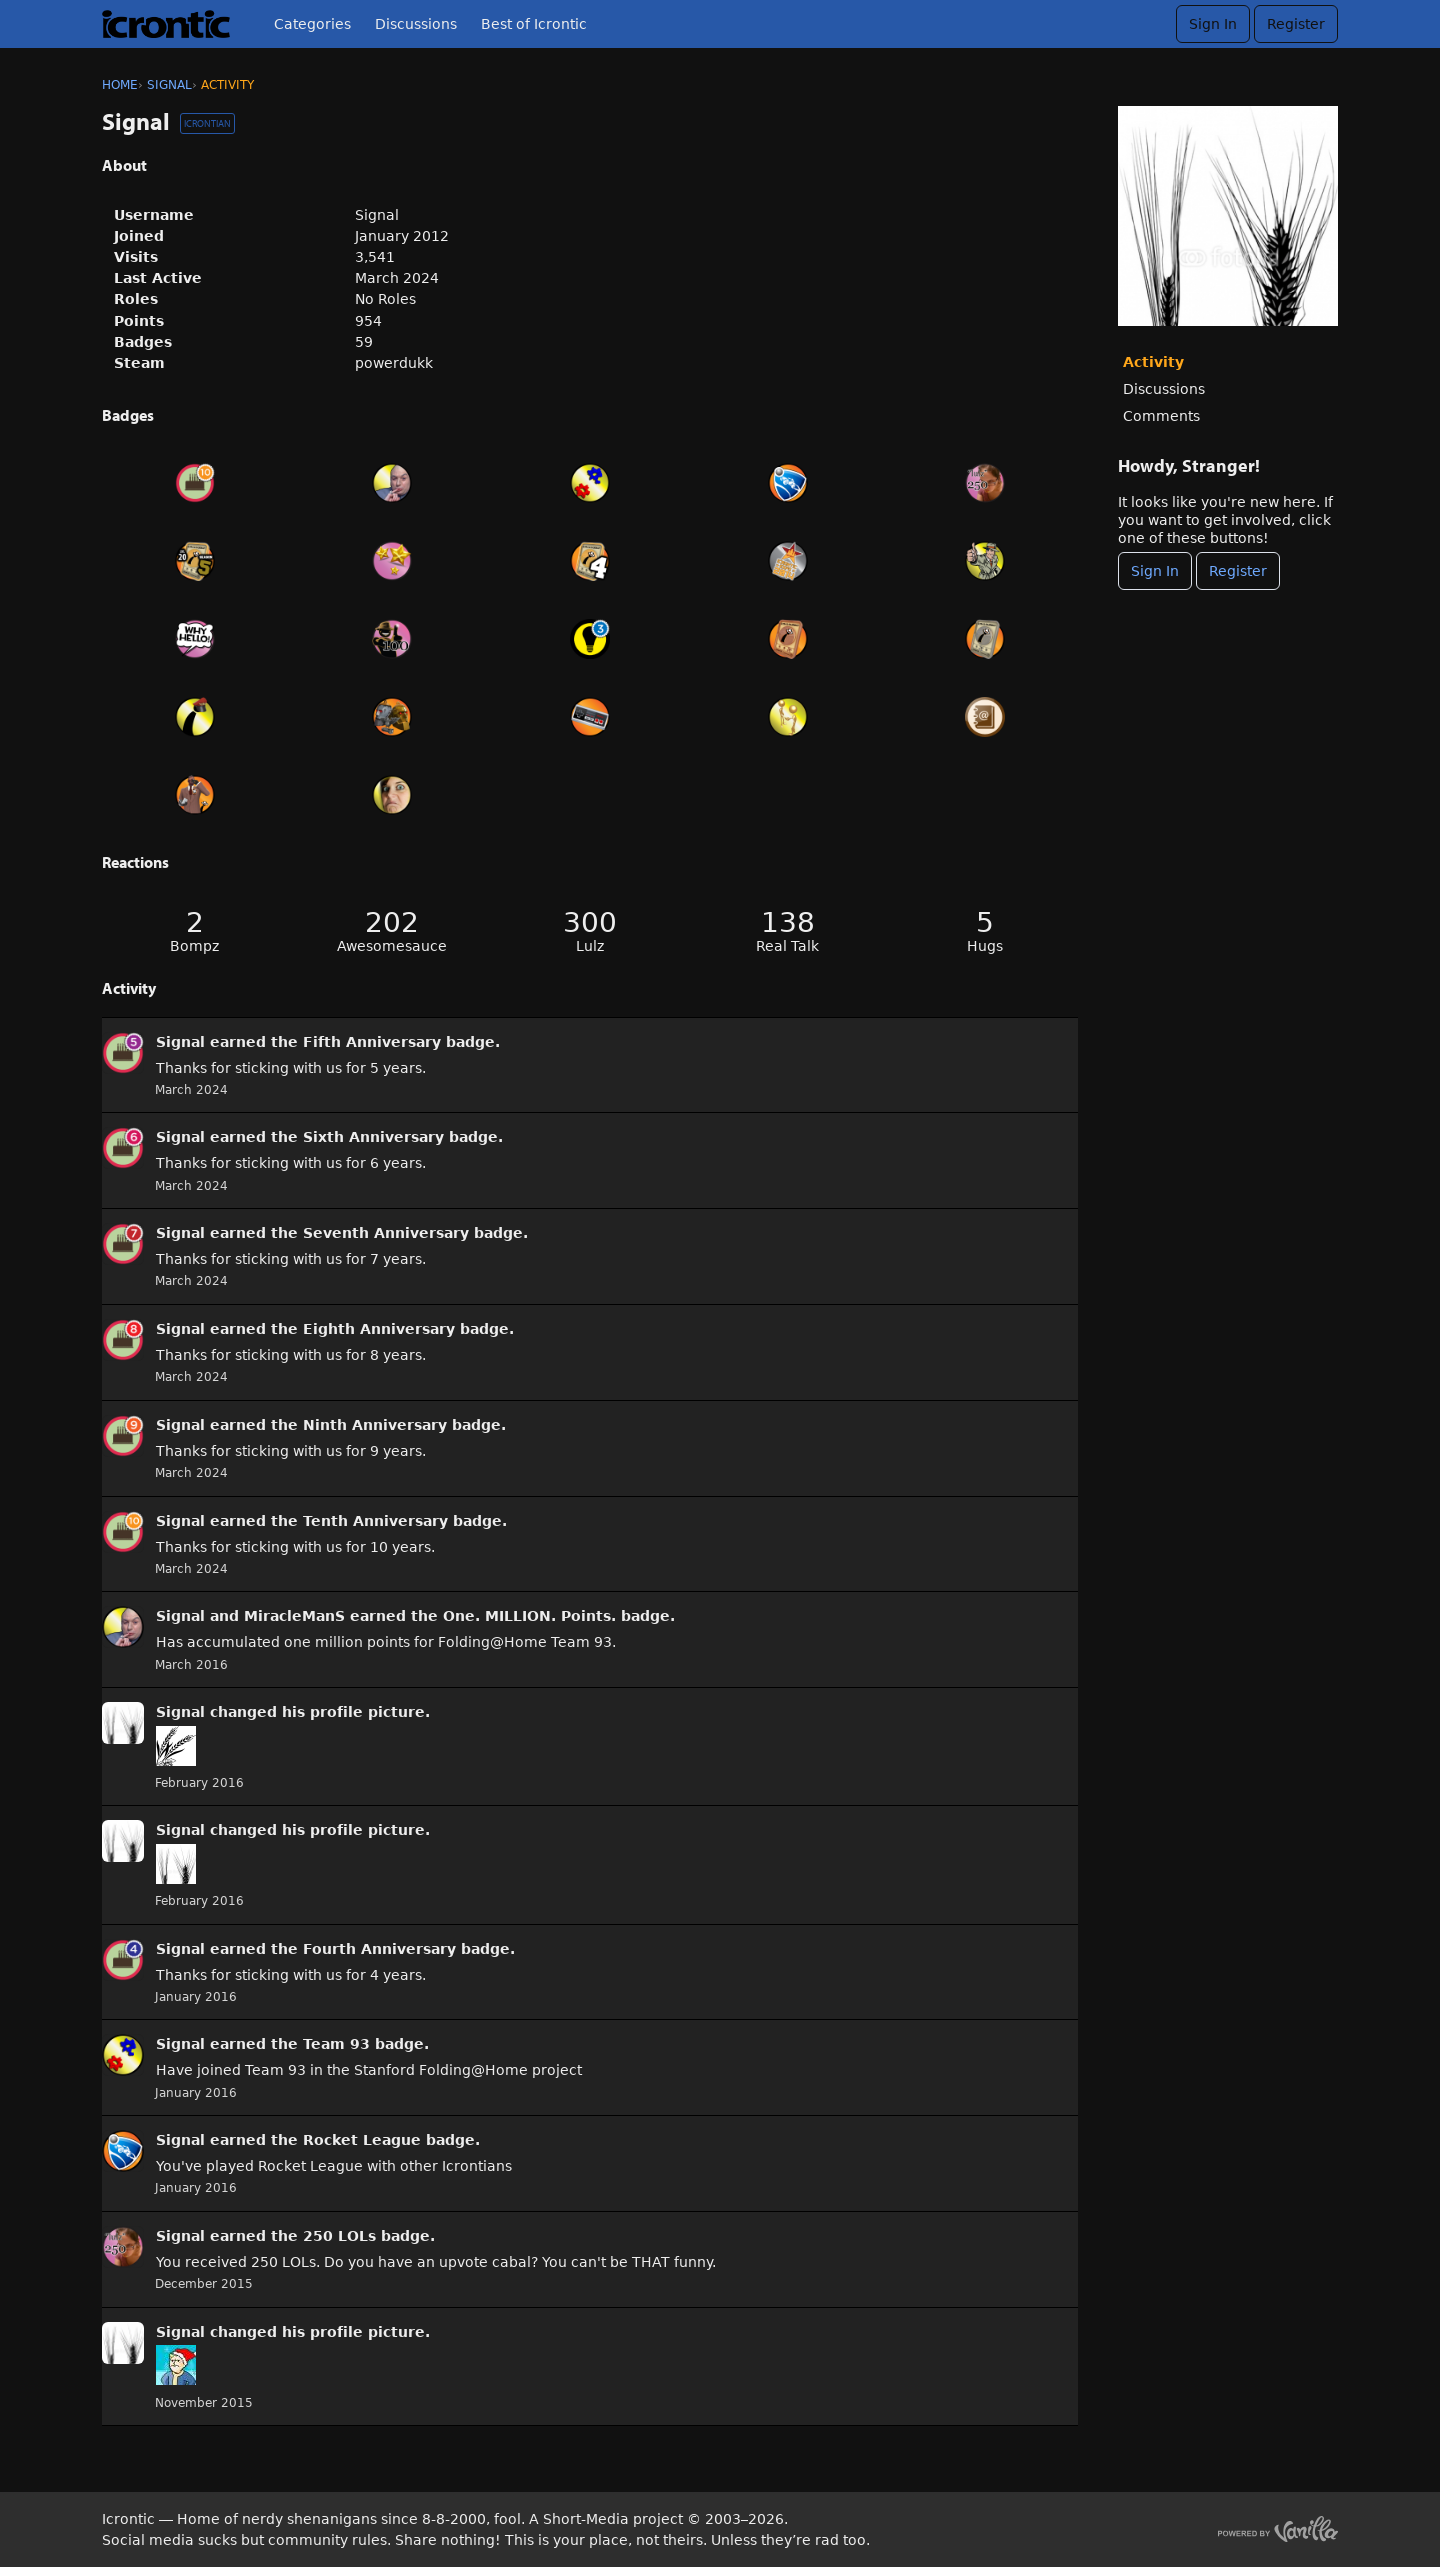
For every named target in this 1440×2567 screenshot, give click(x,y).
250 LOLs (339, 2236)
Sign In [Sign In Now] (1155, 571)
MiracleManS (294, 1616)
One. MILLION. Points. (529, 1616)
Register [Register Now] (1238, 571)
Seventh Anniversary (386, 1233)
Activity (1153, 362)
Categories (312, 24)
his (293, 1712)
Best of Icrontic (534, 24)
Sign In (1213, 24)
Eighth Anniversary (379, 1329)
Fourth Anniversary (379, 1949)
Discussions (416, 24)
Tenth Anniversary (375, 1521)
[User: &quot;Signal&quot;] (123, 1053)
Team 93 (336, 2044)
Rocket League (362, 2140)
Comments (1161, 416)
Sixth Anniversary (373, 1137)
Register (1296, 24)
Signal (180, 1042)
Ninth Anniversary (375, 1425)
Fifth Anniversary (372, 1042)
